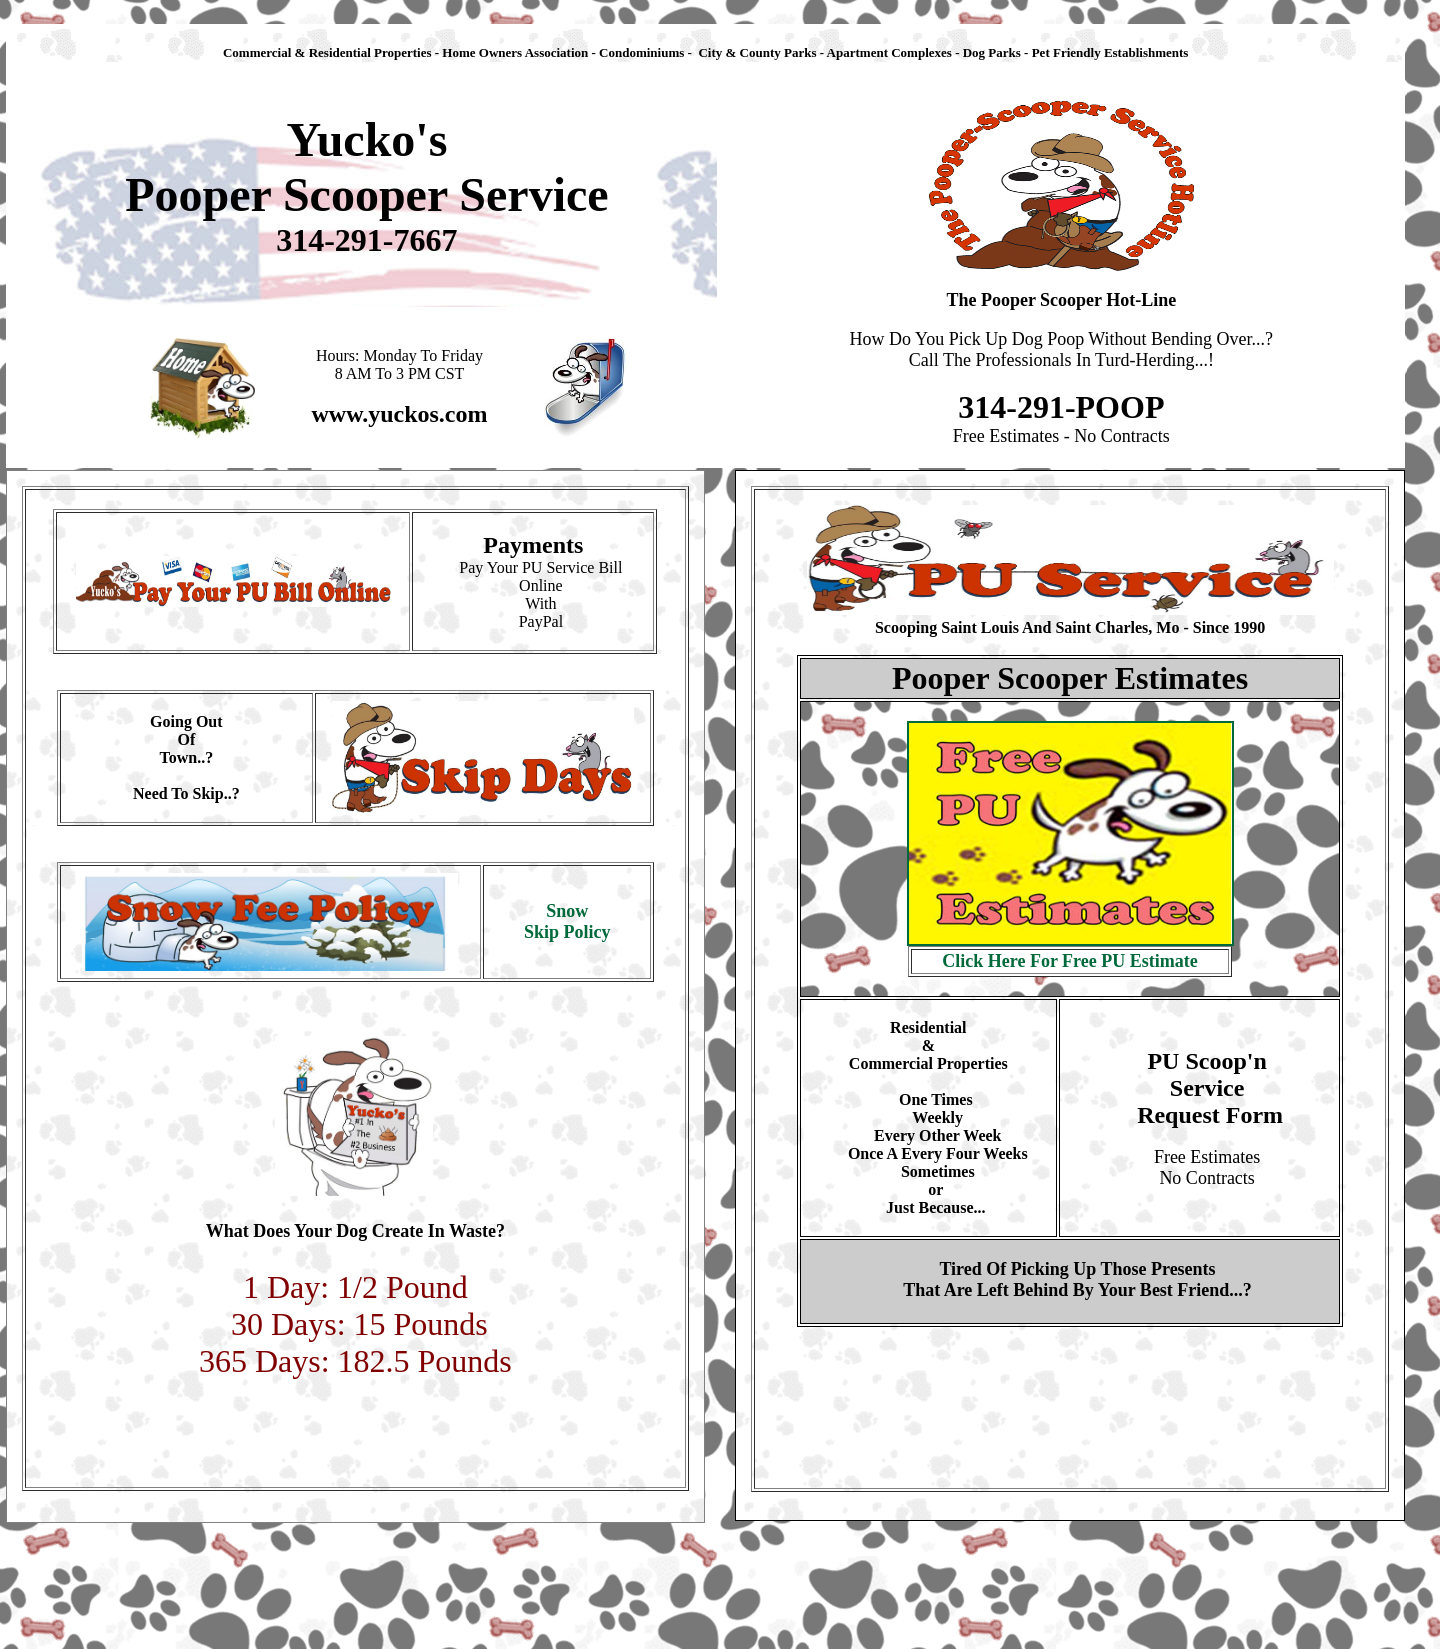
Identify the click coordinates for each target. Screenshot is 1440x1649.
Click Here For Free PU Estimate (1069, 961)
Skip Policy (567, 932)
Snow (567, 911)
